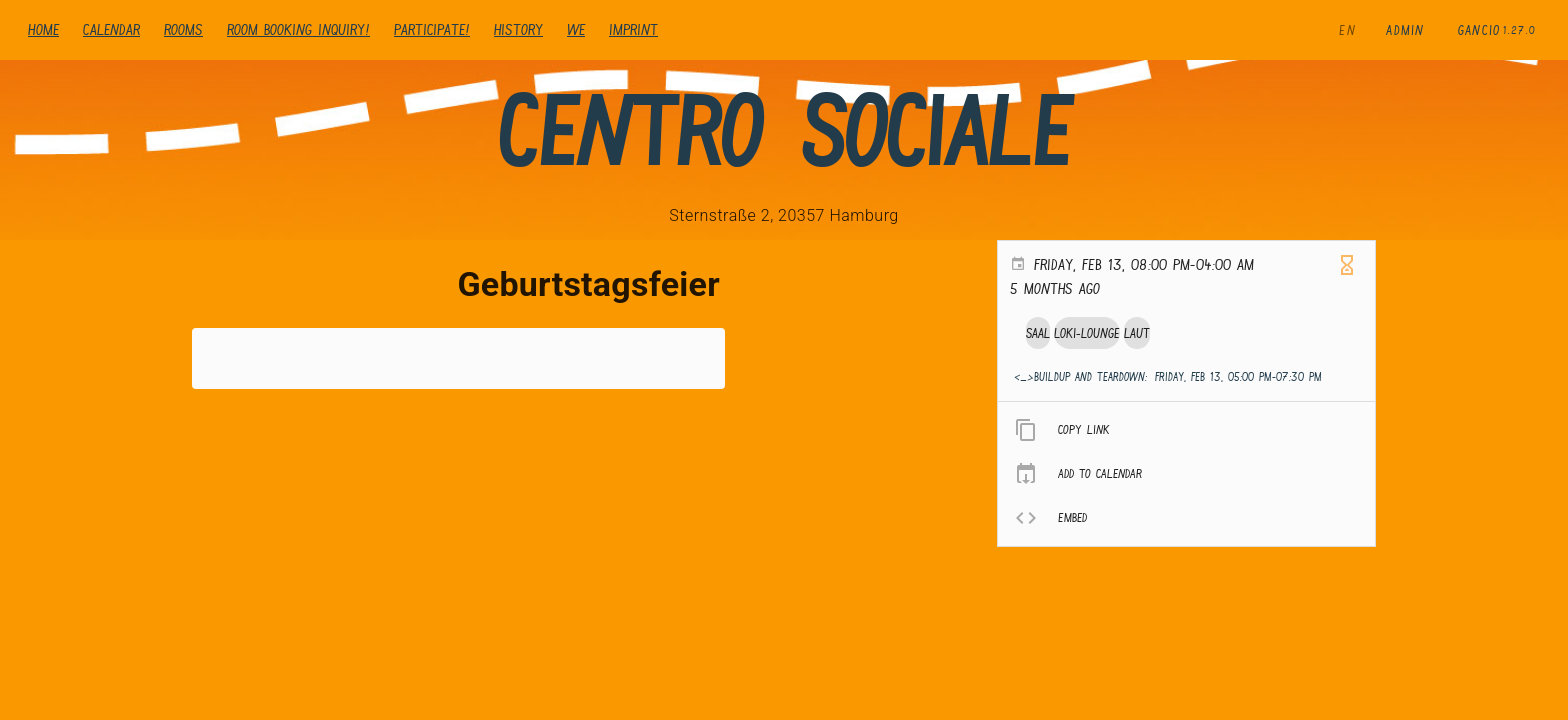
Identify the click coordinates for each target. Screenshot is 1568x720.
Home (43, 29)
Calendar (111, 29)
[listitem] (1186, 430)
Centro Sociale (784, 131)
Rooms (183, 29)
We (576, 29)
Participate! (432, 29)
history (518, 29)
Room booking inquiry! (298, 29)
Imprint (633, 29)
